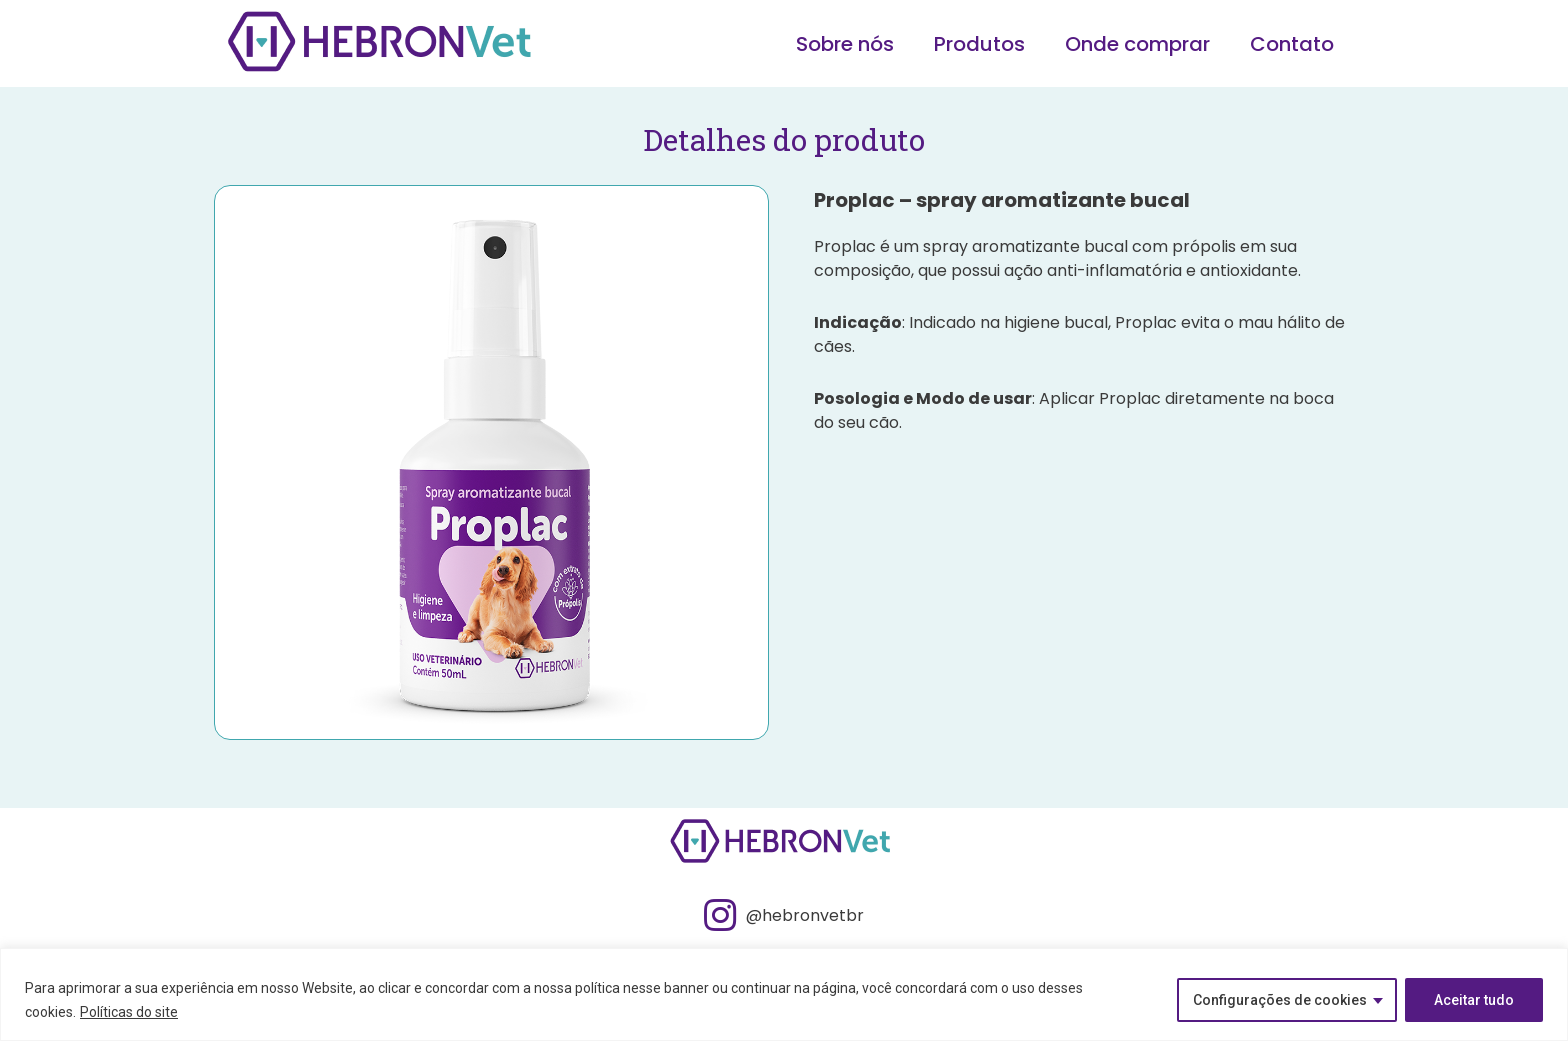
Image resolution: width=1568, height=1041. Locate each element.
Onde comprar (1137, 44)
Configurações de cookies (1280, 1000)
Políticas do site (129, 1012)
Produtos (979, 44)
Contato (1292, 44)
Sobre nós (845, 44)
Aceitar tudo (1474, 1000)
